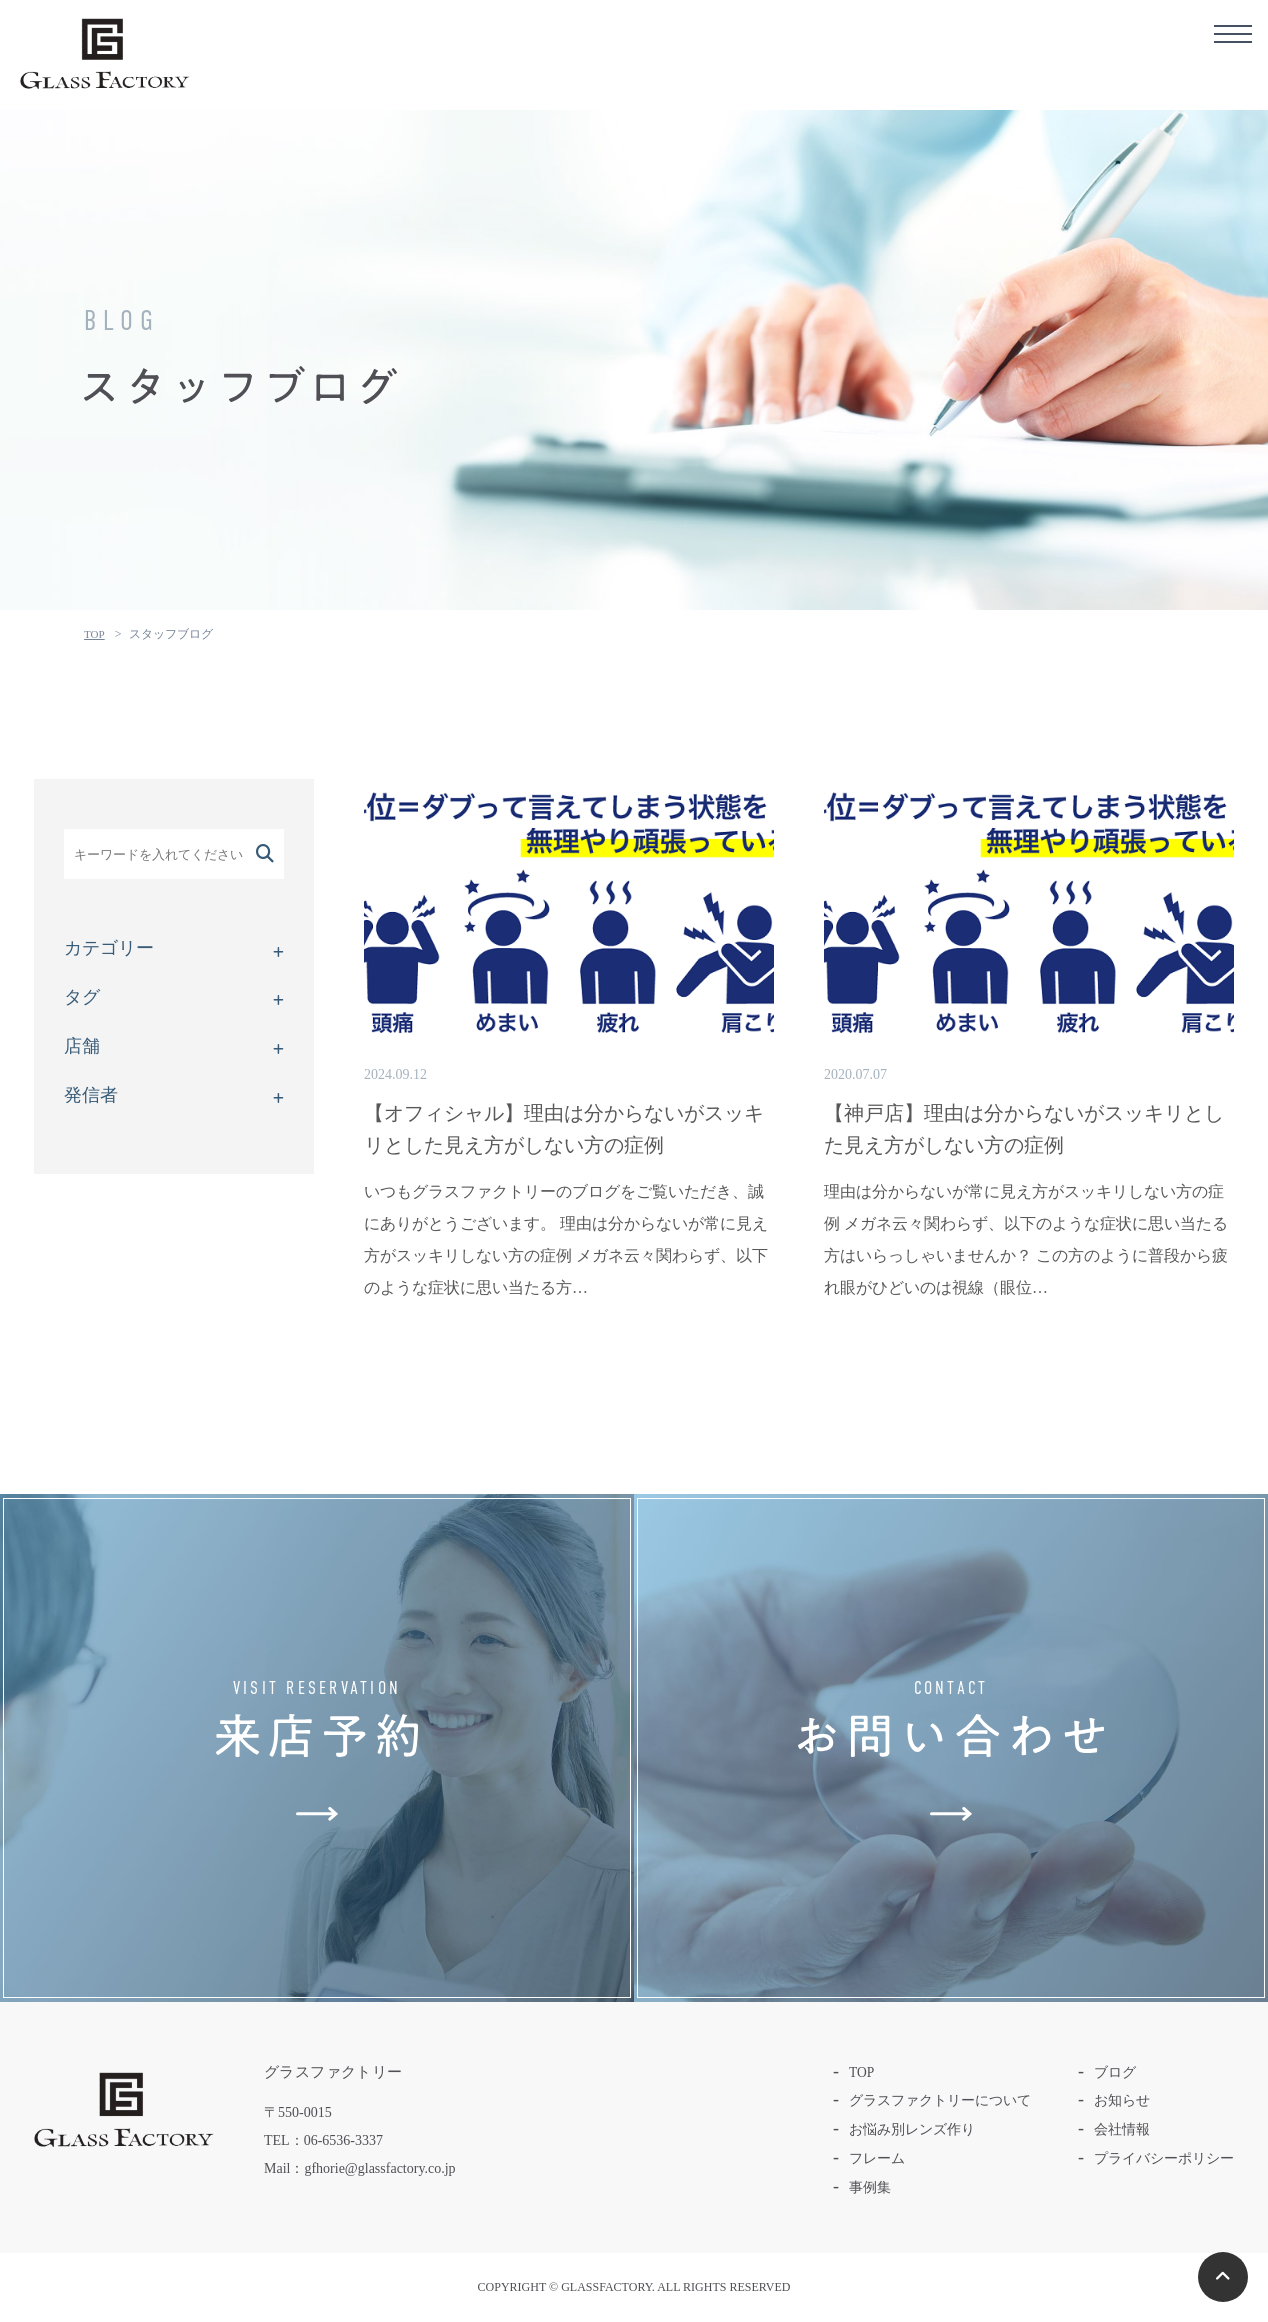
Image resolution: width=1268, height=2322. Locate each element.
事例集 (870, 2187)
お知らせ (1122, 2100)
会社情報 (1122, 2129)
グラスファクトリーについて (940, 2100)
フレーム (877, 2158)
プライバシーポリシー (1164, 2158)
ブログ (1115, 2072)
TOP (95, 634)
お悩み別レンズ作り (912, 2129)
